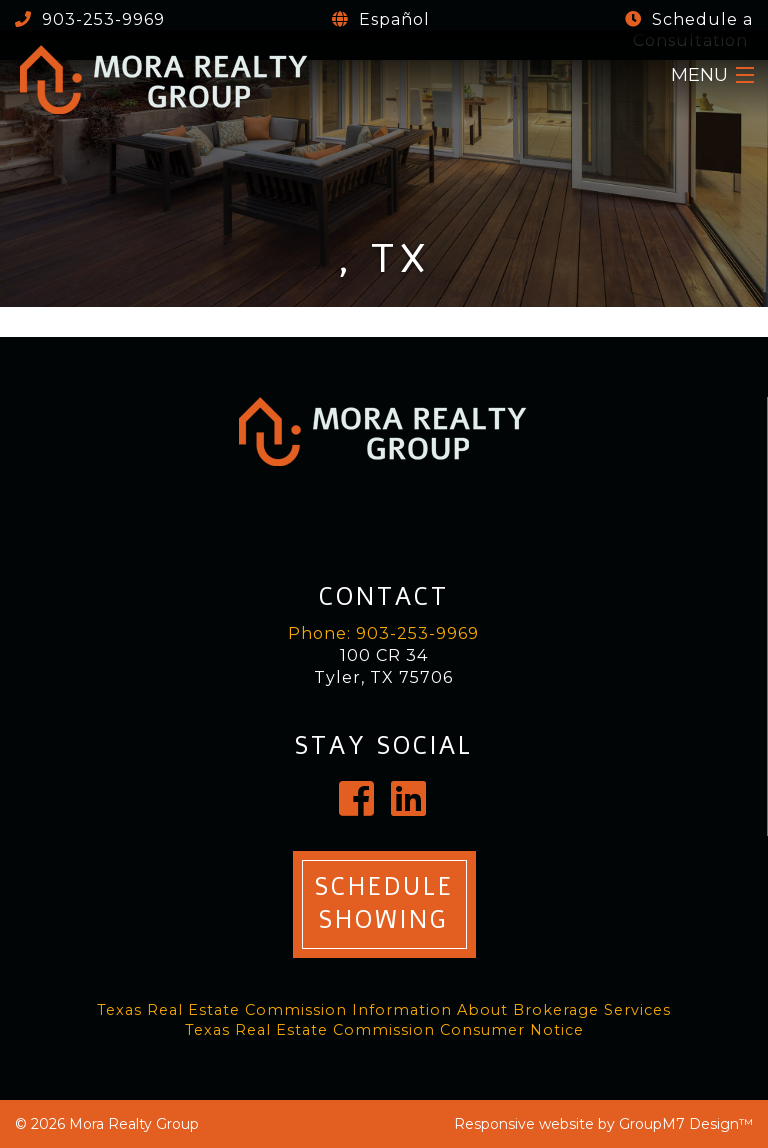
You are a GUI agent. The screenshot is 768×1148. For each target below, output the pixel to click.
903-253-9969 (101, 19)
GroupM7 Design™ (686, 1124)
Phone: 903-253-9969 (383, 633)
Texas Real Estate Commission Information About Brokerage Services (384, 1010)
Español (392, 19)
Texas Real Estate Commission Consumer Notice (384, 1030)
